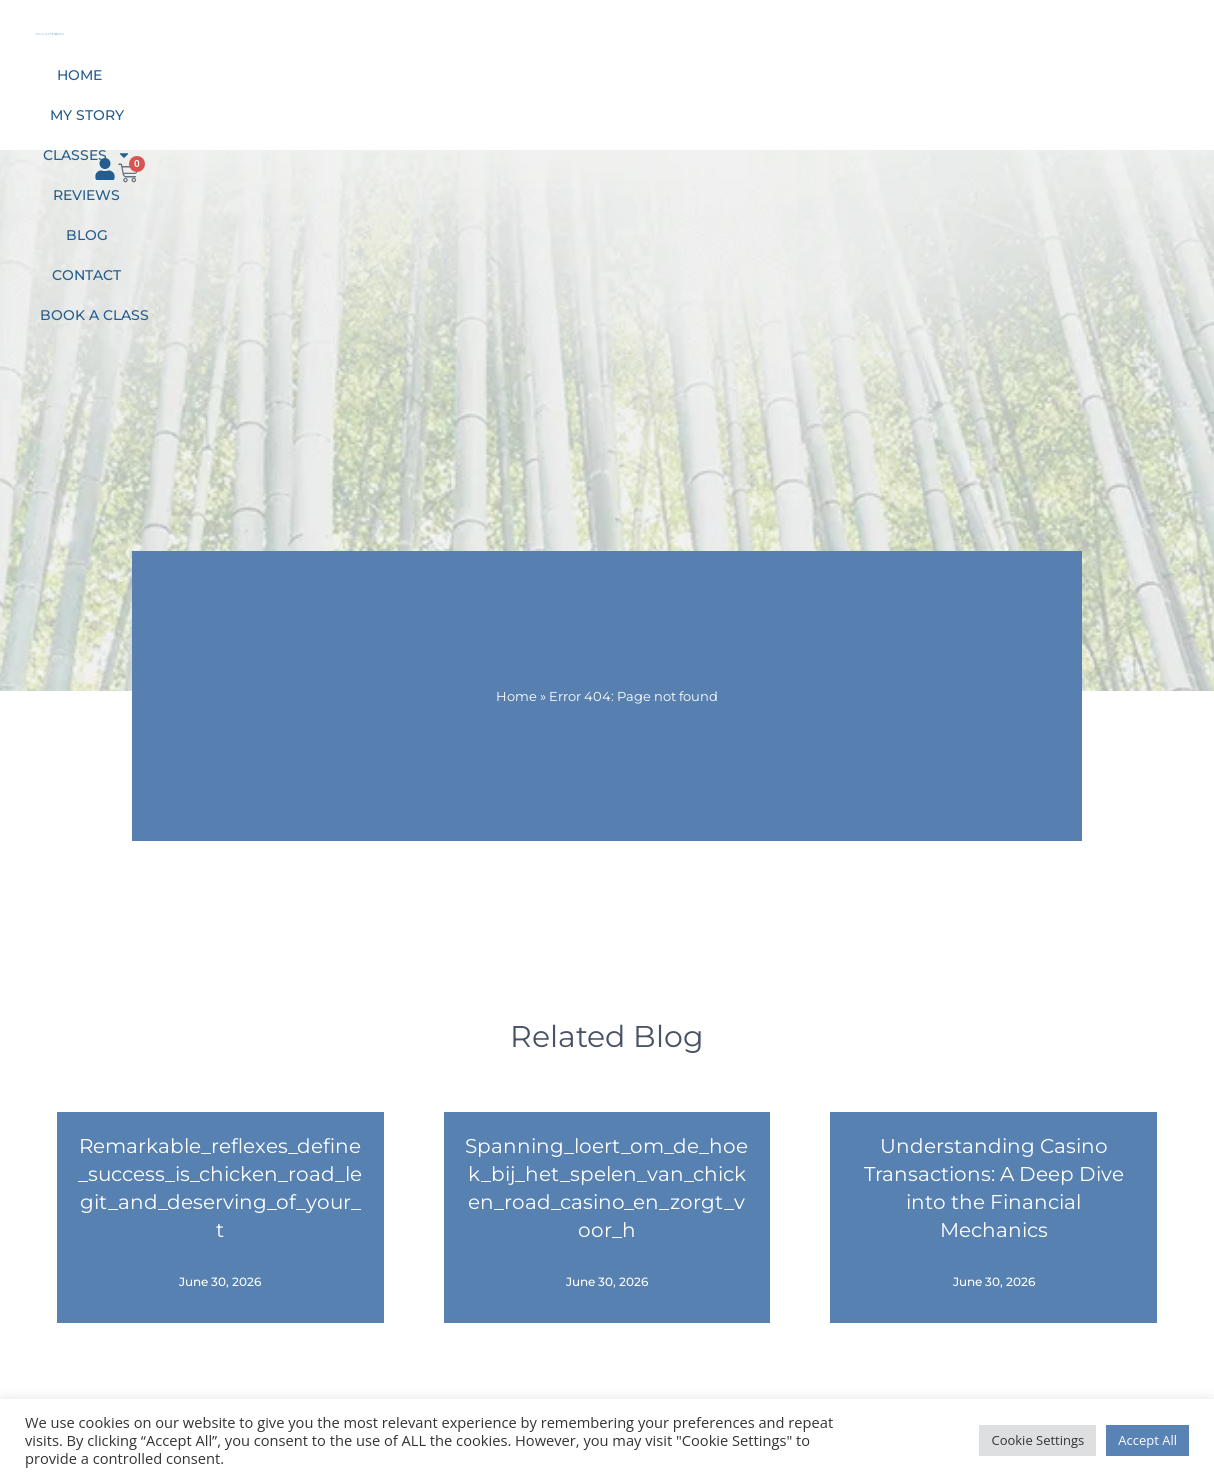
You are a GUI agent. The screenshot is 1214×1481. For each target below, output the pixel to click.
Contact (764, 88)
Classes (490, 88)
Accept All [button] (1147, 1440)
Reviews (596, 88)
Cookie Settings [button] (1037, 1440)
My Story (380, 88)
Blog (680, 88)
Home (291, 88)
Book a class (882, 88)
